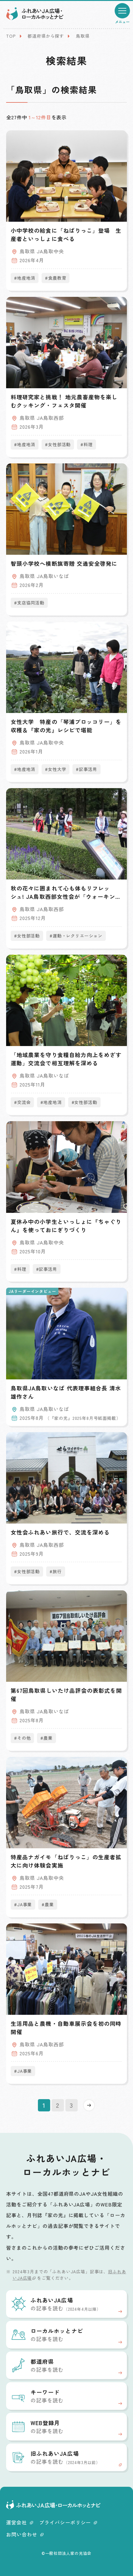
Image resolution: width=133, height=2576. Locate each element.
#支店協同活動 (29, 603)
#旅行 (56, 1571)
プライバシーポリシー (68, 2522)
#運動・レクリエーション (76, 936)
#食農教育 (55, 278)
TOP (11, 36)
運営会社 (19, 2522)
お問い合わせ (24, 2534)
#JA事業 (23, 1904)
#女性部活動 (58, 444)
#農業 (46, 1738)
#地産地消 (24, 278)
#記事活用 (86, 769)
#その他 (22, 1738)
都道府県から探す (46, 36)
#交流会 (22, 1102)
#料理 (86, 444)
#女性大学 (55, 769)
